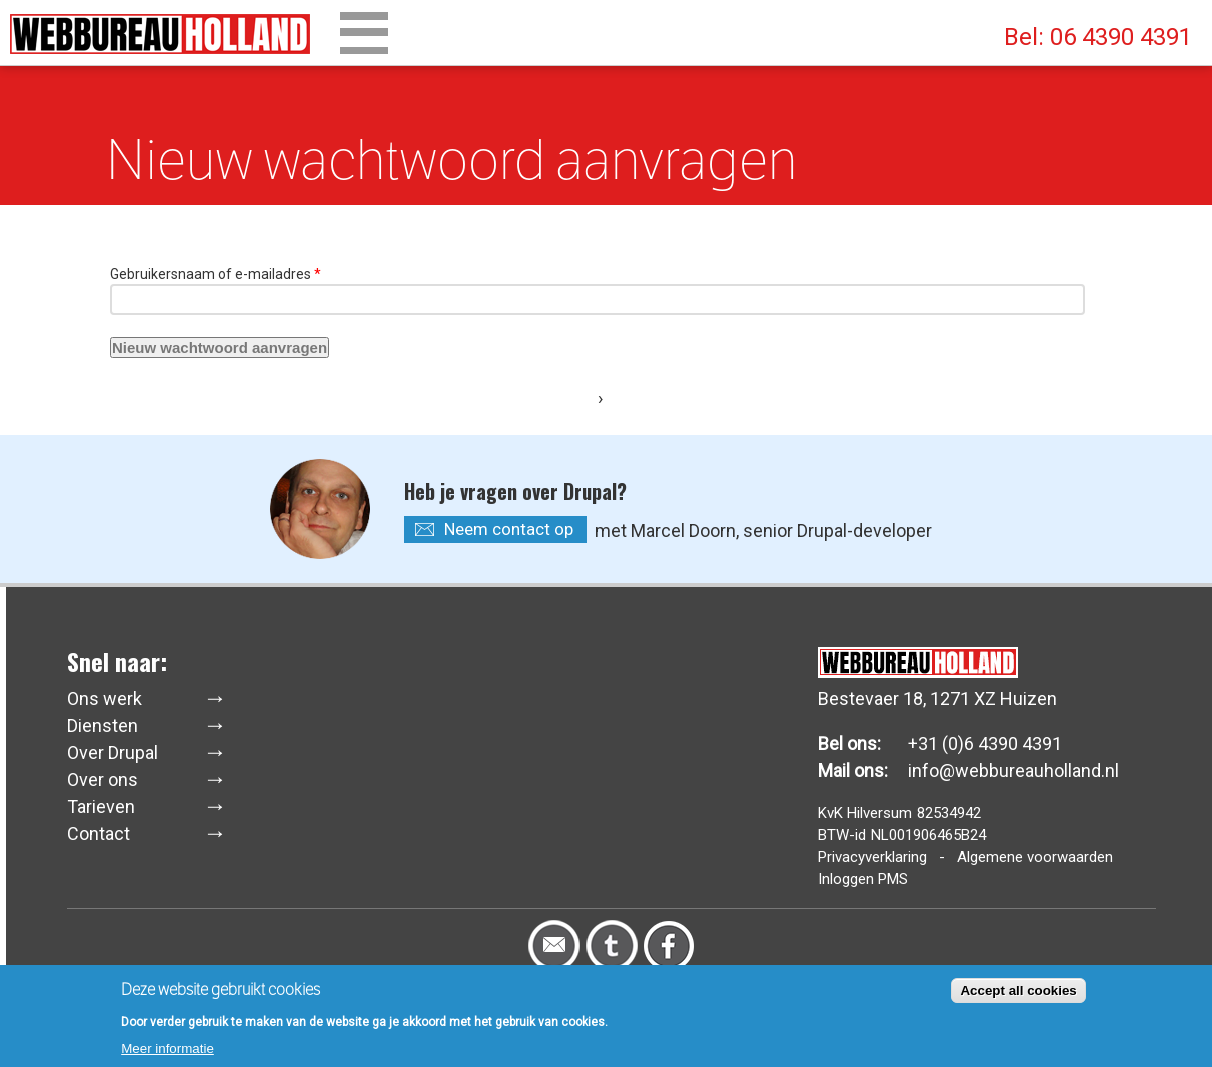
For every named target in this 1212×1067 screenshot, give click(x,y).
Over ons (102, 779)
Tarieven (101, 806)
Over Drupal (112, 752)
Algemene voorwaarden (1035, 857)
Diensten (102, 725)
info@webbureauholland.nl (1013, 770)
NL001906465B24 (928, 835)
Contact (98, 833)
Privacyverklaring (872, 857)
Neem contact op (508, 529)
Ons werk (104, 698)
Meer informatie (167, 1052)
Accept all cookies (1018, 994)
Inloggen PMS (863, 879)
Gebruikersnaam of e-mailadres (215, 274)
